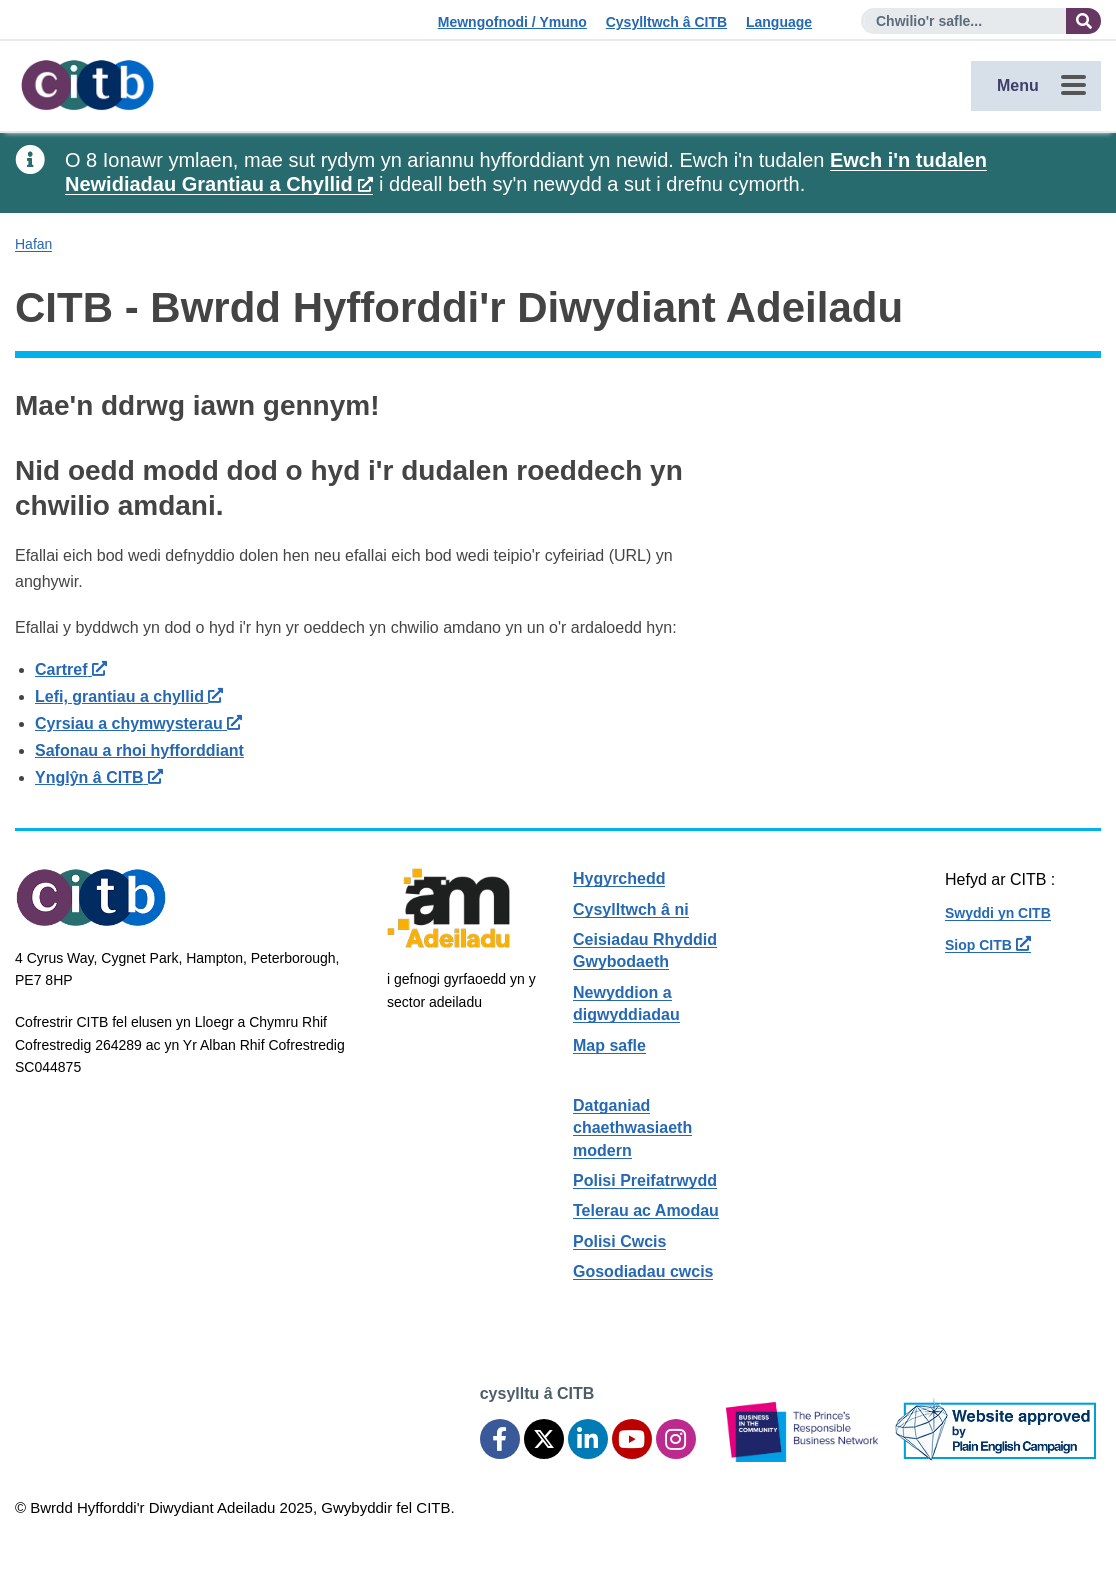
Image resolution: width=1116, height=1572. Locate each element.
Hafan (33, 244)
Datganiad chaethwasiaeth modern (632, 1128)
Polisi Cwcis (619, 1241)
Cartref (71, 669)
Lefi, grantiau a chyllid (129, 696)
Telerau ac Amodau (646, 1210)
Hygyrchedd (619, 878)
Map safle (609, 1045)
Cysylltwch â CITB (666, 22)
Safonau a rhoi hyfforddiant (139, 750)
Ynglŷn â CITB (99, 777)
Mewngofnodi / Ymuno (512, 22)
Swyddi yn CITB (998, 913)
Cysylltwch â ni (631, 909)
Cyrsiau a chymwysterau (138, 723)
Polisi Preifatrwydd (645, 1180)
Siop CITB (988, 945)
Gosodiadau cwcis (643, 1271)
